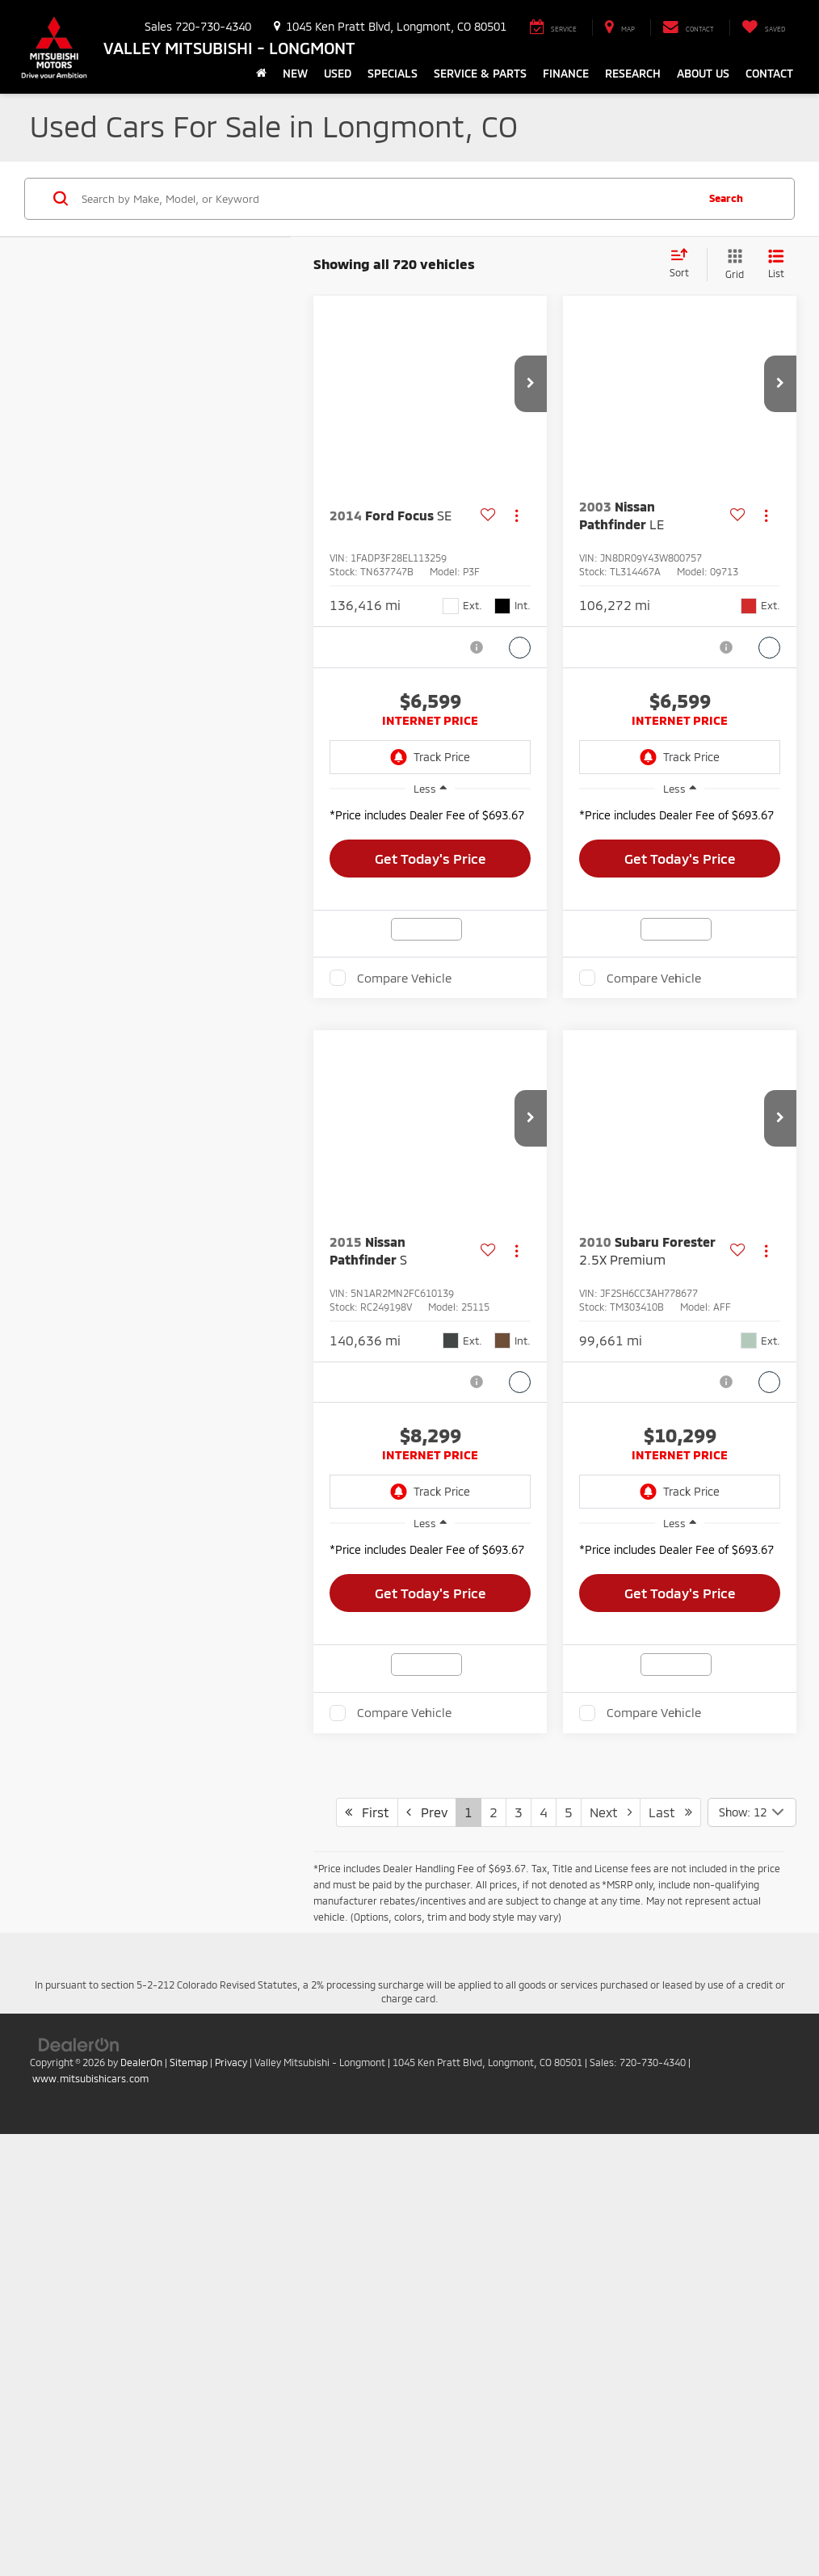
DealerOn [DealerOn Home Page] (141, 2487)
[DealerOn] (79, 2469)
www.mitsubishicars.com (90, 2503)
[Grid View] (731, 264)
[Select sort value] (684, 264)
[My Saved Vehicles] (763, 27)
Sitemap (189, 2487)
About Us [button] (703, 73)
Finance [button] (566, 73)
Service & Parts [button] (480, 73)
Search (726, 198)
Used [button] (337, 73)
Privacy (231, 2487)
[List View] (776, 264)
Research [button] (633, 73)
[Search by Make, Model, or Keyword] (386, 198)
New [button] (295, 73)
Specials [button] (393, 73)
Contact (769, 73)
